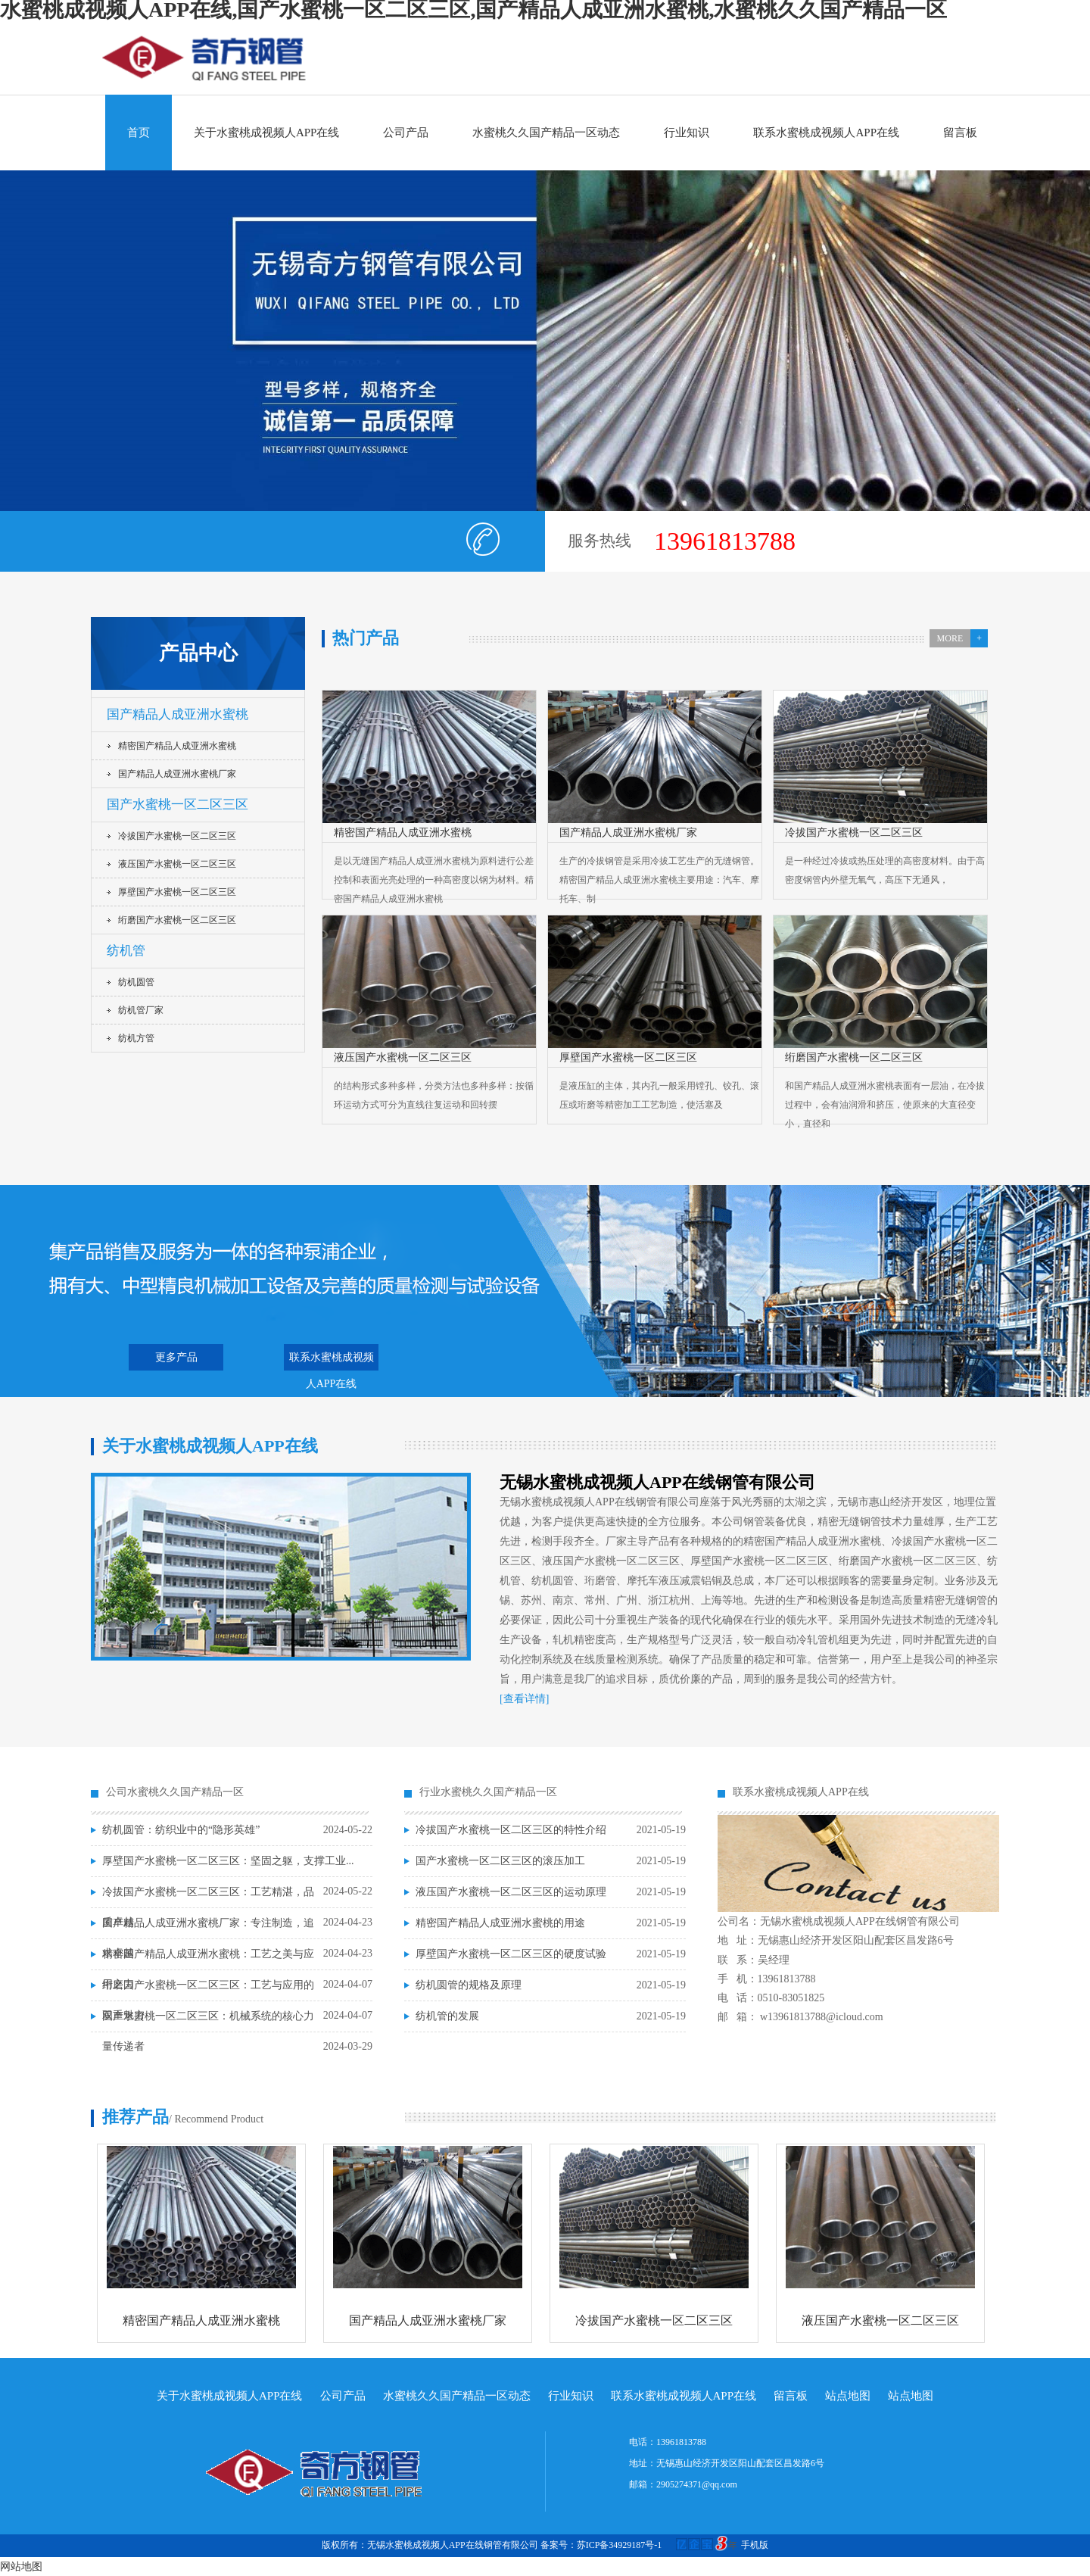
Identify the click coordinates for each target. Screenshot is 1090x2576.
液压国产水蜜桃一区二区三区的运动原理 (511, 1892)
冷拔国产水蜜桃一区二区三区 (177, 836)
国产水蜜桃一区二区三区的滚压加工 (500, 1861)
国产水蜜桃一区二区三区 (177, 804)
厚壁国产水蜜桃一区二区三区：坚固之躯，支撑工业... (228, 1861)
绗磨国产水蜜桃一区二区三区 (177, 920)
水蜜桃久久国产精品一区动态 (546, 132)
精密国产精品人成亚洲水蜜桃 (177, 746)
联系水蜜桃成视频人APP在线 (826, 132)
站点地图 (847, 2396)
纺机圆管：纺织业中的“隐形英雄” (181, 1829)
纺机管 (126, 950)
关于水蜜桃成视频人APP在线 (267, 132)
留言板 (960, 132)
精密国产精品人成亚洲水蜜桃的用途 (500, 1923)
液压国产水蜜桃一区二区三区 (177, 864)
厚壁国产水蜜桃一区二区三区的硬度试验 (511, 1954)
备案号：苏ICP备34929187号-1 (641, 2545)
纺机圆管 (136, 982)
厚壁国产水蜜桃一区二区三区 (177, 892)
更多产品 (176, 1357)
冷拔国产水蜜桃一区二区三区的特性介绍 (511, 1829)
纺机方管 (136, 1038)
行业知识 (686, 132)
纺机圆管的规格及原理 (469, 1985)
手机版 (754, 2545)
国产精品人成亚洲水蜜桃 (177, 714)
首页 (138, 132)
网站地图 (21, 2566)
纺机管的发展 (447, 2016)
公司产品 (405, 132)
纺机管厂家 (141, 1010)
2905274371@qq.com (696, 2484)
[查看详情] (524, 1698)
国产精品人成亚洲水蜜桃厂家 (177, 774)
